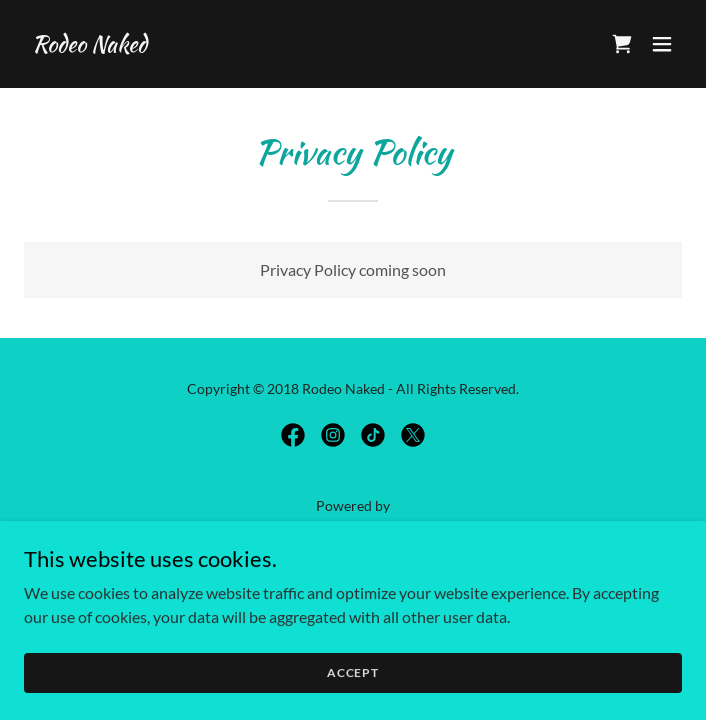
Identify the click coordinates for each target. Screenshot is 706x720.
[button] (662, 44)
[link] (89, 45)
